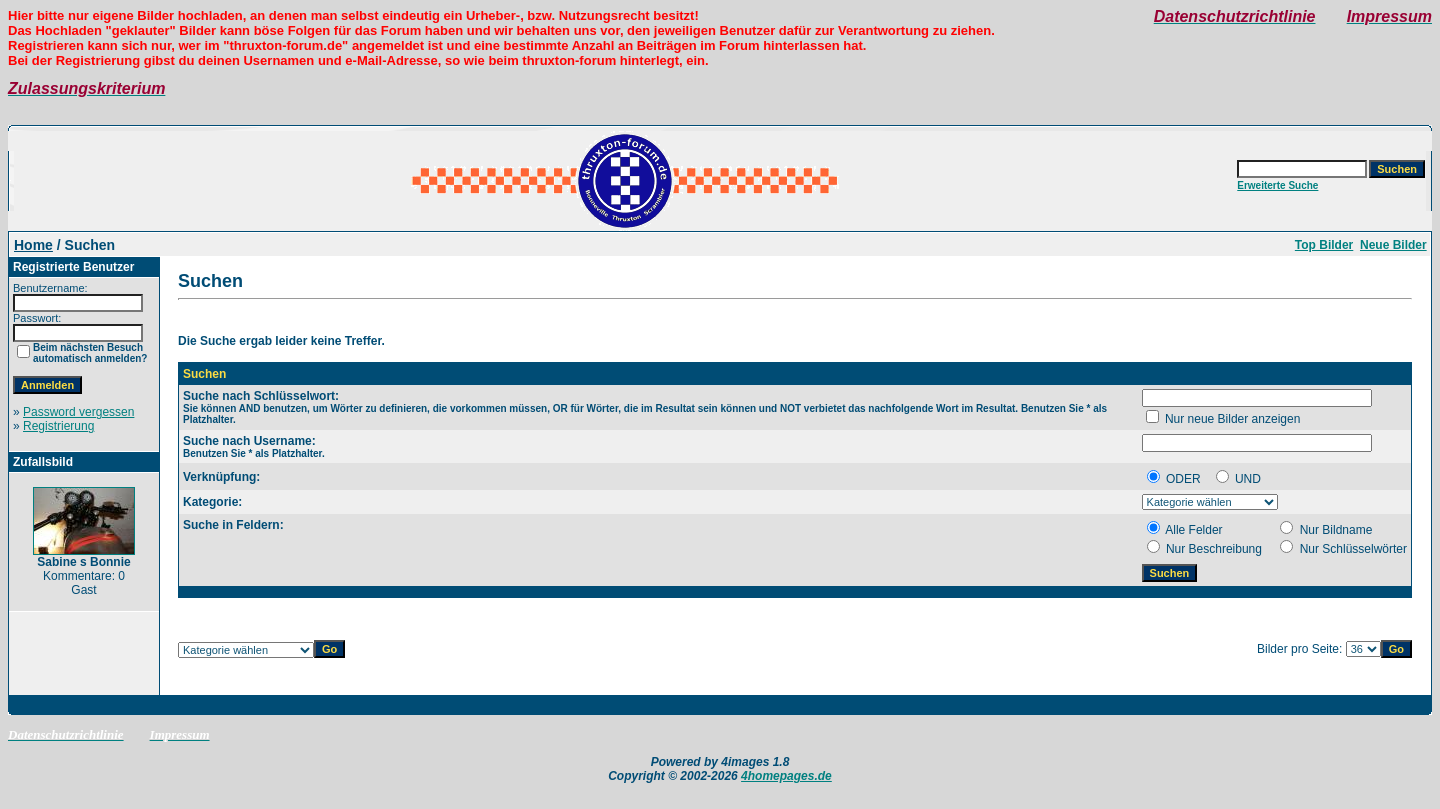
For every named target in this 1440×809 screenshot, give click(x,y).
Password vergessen (78, 412)
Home (33, 245)
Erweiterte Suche (1277, 185)
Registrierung (58, 426)
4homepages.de (786, 776)
